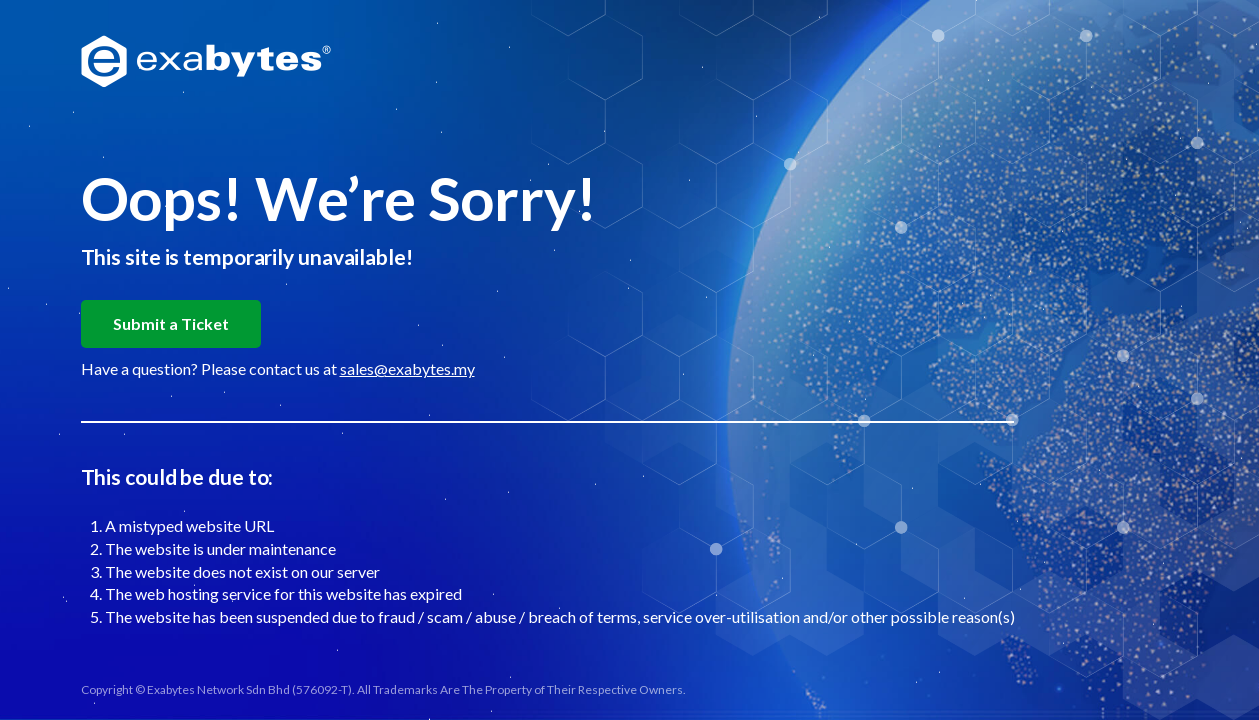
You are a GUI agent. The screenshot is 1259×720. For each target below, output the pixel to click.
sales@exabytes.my (407, 368)
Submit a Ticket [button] (171, 323)
